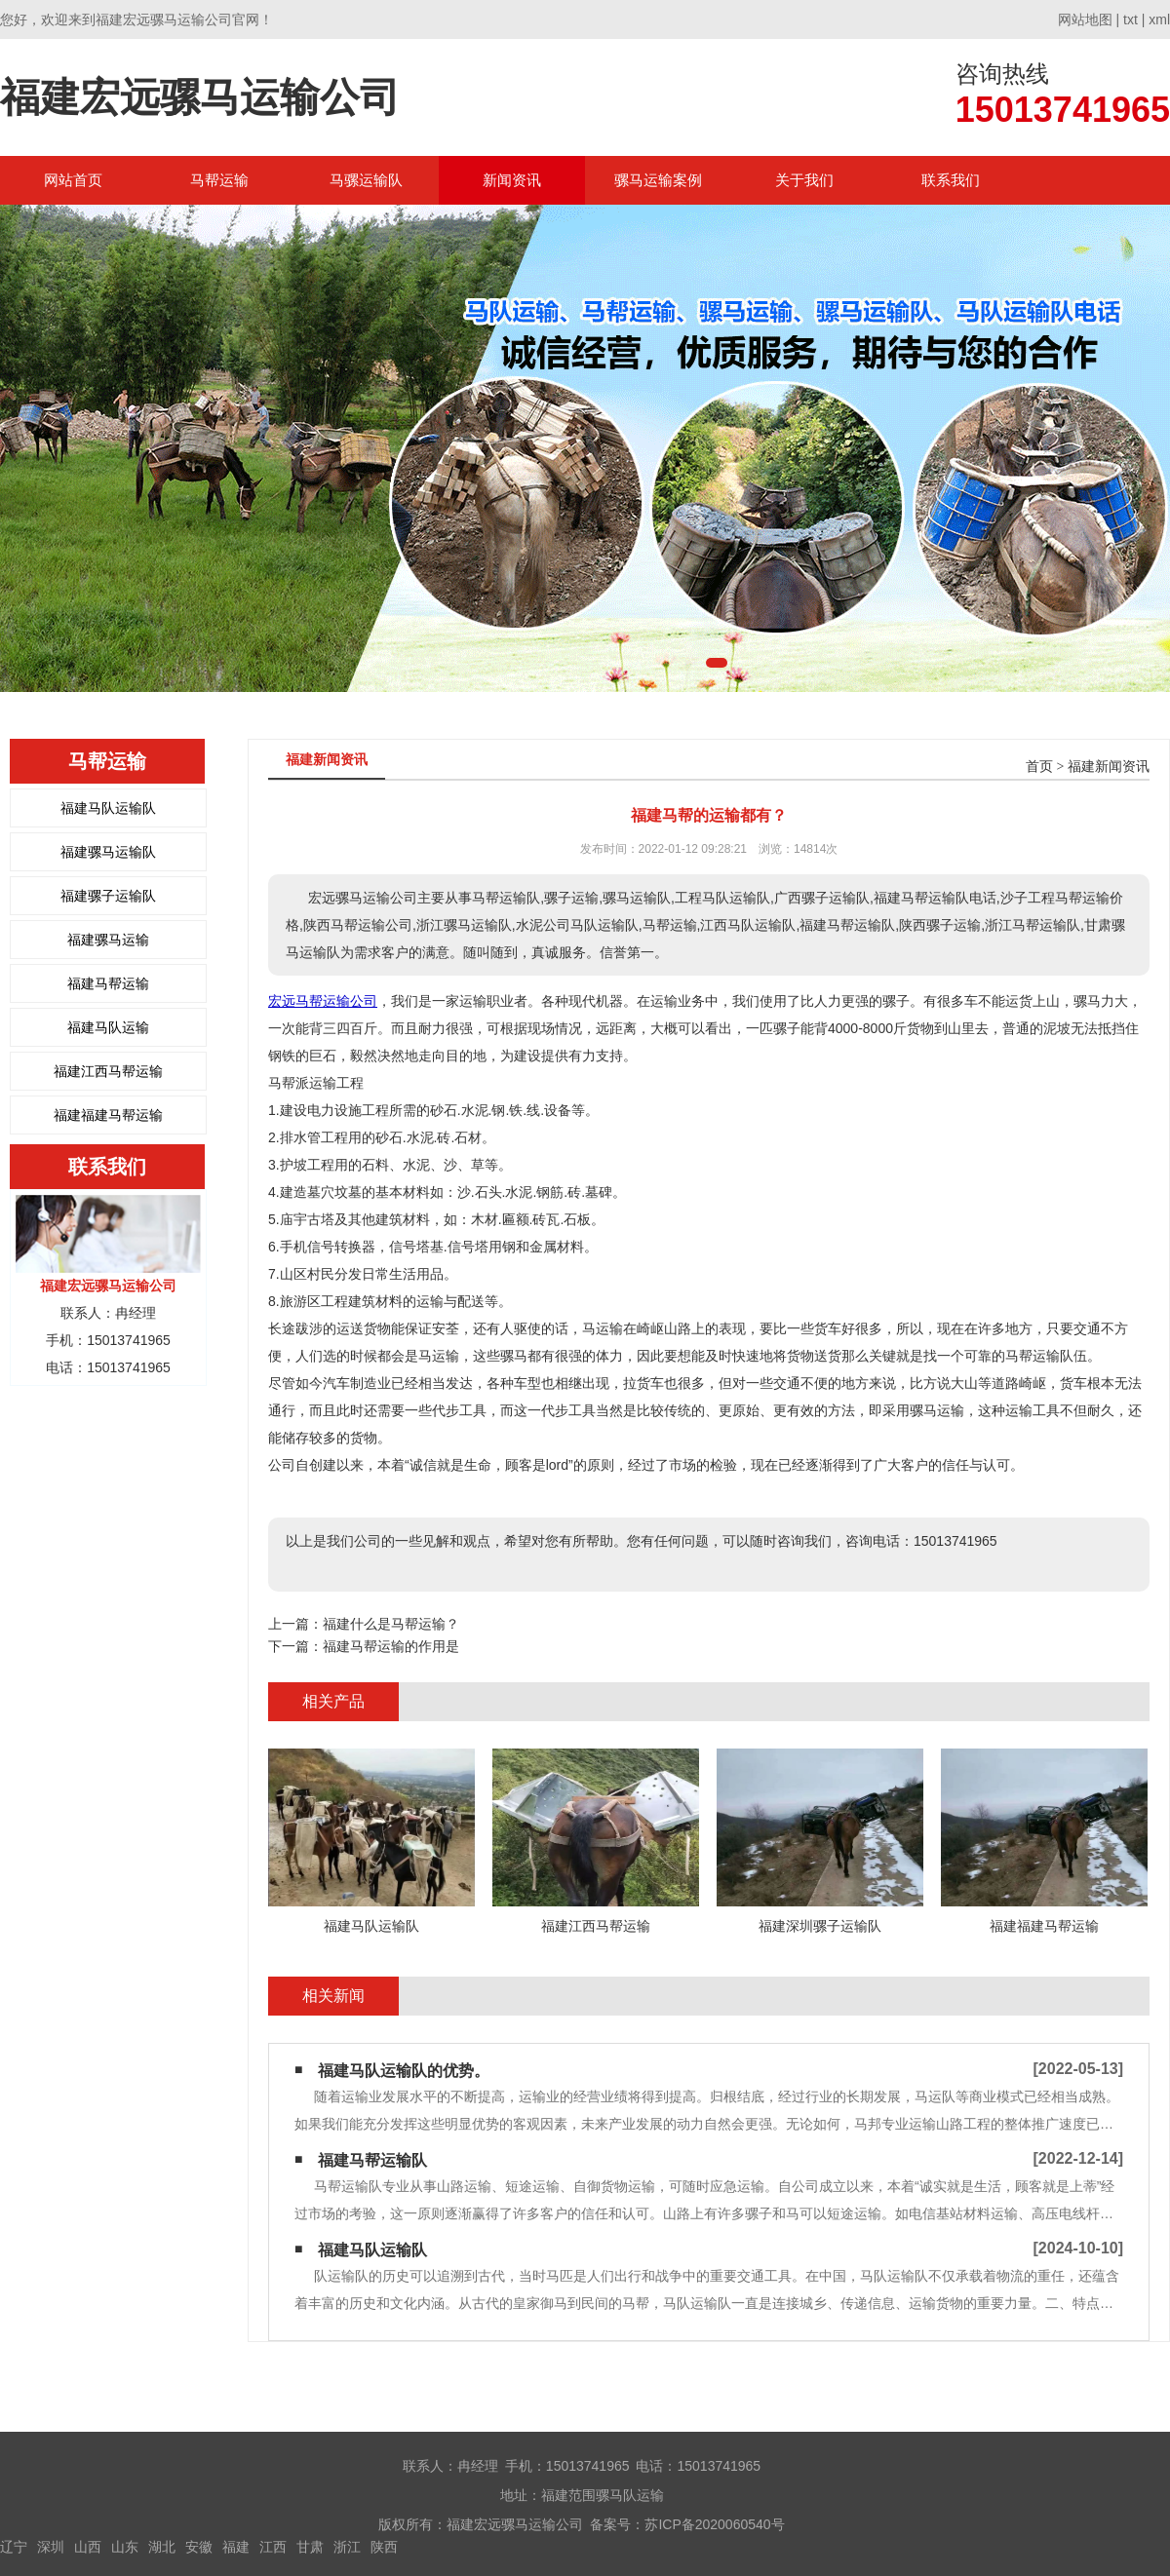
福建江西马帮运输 (108, 1071)
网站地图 (1085, 19)
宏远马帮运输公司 (322, 1001)
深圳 (50, 2547)
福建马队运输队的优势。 (403, 2070)
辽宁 (13, 2547)
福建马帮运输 (108, 983)
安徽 (199, 2547)
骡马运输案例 (658, 180)
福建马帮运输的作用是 (391, 1646)
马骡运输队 (366, 180)
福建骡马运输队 (108, 852)
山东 (124, 2547)
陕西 (384, 2547)
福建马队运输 (108, 1027)
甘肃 (310, 2547)
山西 (87, 2547)
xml (1159, 19)
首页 (1039, 766)
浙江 (347, 2547)
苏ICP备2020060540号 (714, 2524)
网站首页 (73, 180)
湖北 (162, 2547)
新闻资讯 (512, 180)
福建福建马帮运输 (108, 1115)
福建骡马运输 (108, 939)
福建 (236, 2547)
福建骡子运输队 (108, 896)
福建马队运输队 (108, 808)
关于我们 (804, 180)
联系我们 (950, 180)
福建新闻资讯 (1109, 766)
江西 (273, 2547)
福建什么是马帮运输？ (391, 1624)
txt (1130, 19)
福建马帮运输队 (372, 2160)
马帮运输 (219, 180)
